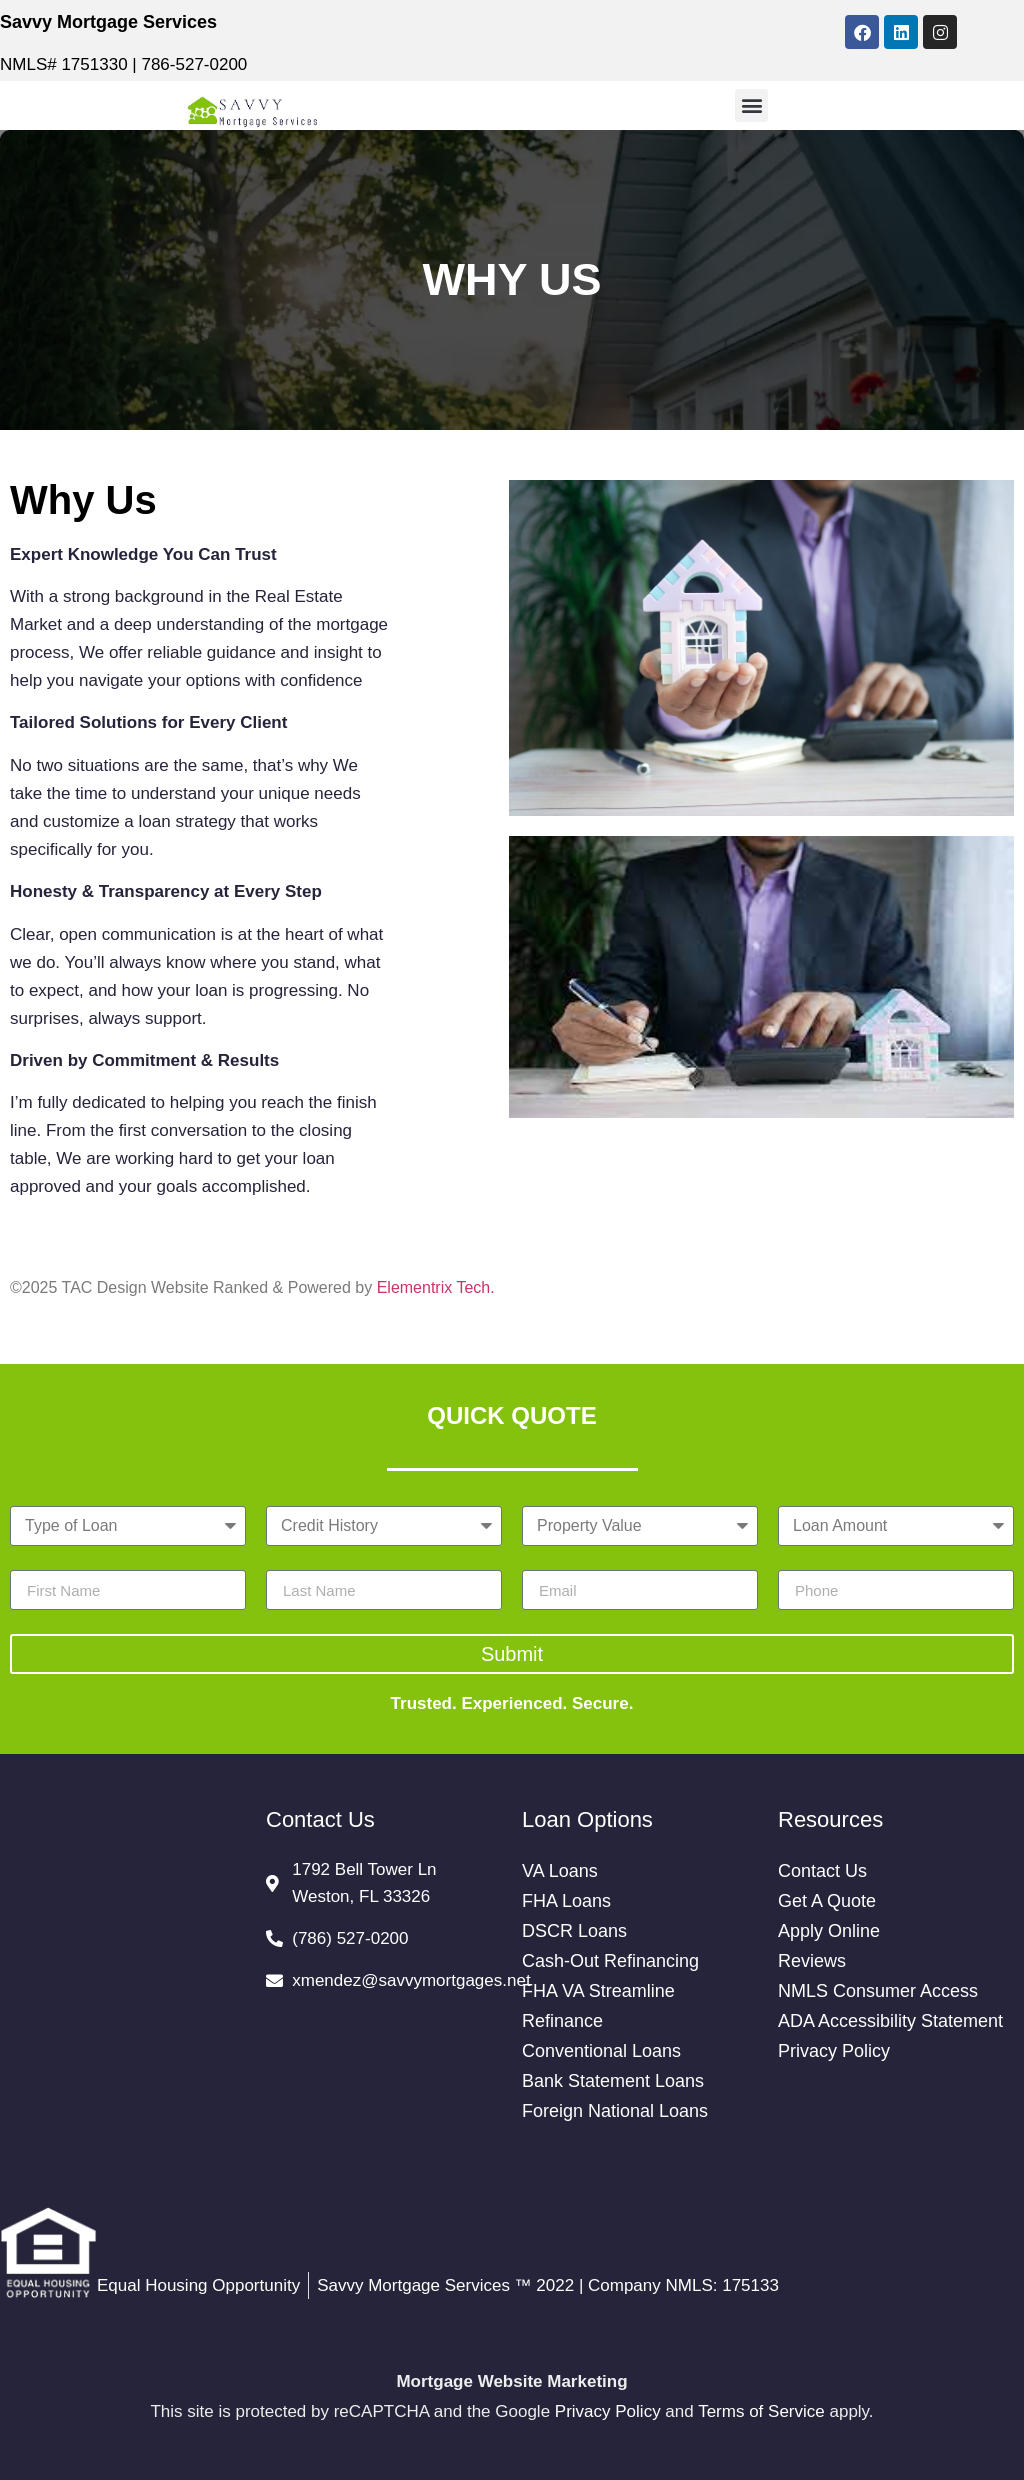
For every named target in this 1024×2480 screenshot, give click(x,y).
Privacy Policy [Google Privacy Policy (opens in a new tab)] (608, 2411)
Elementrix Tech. (436, 1287)
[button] (751, 105)
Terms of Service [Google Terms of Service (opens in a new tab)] (761, 2411)
